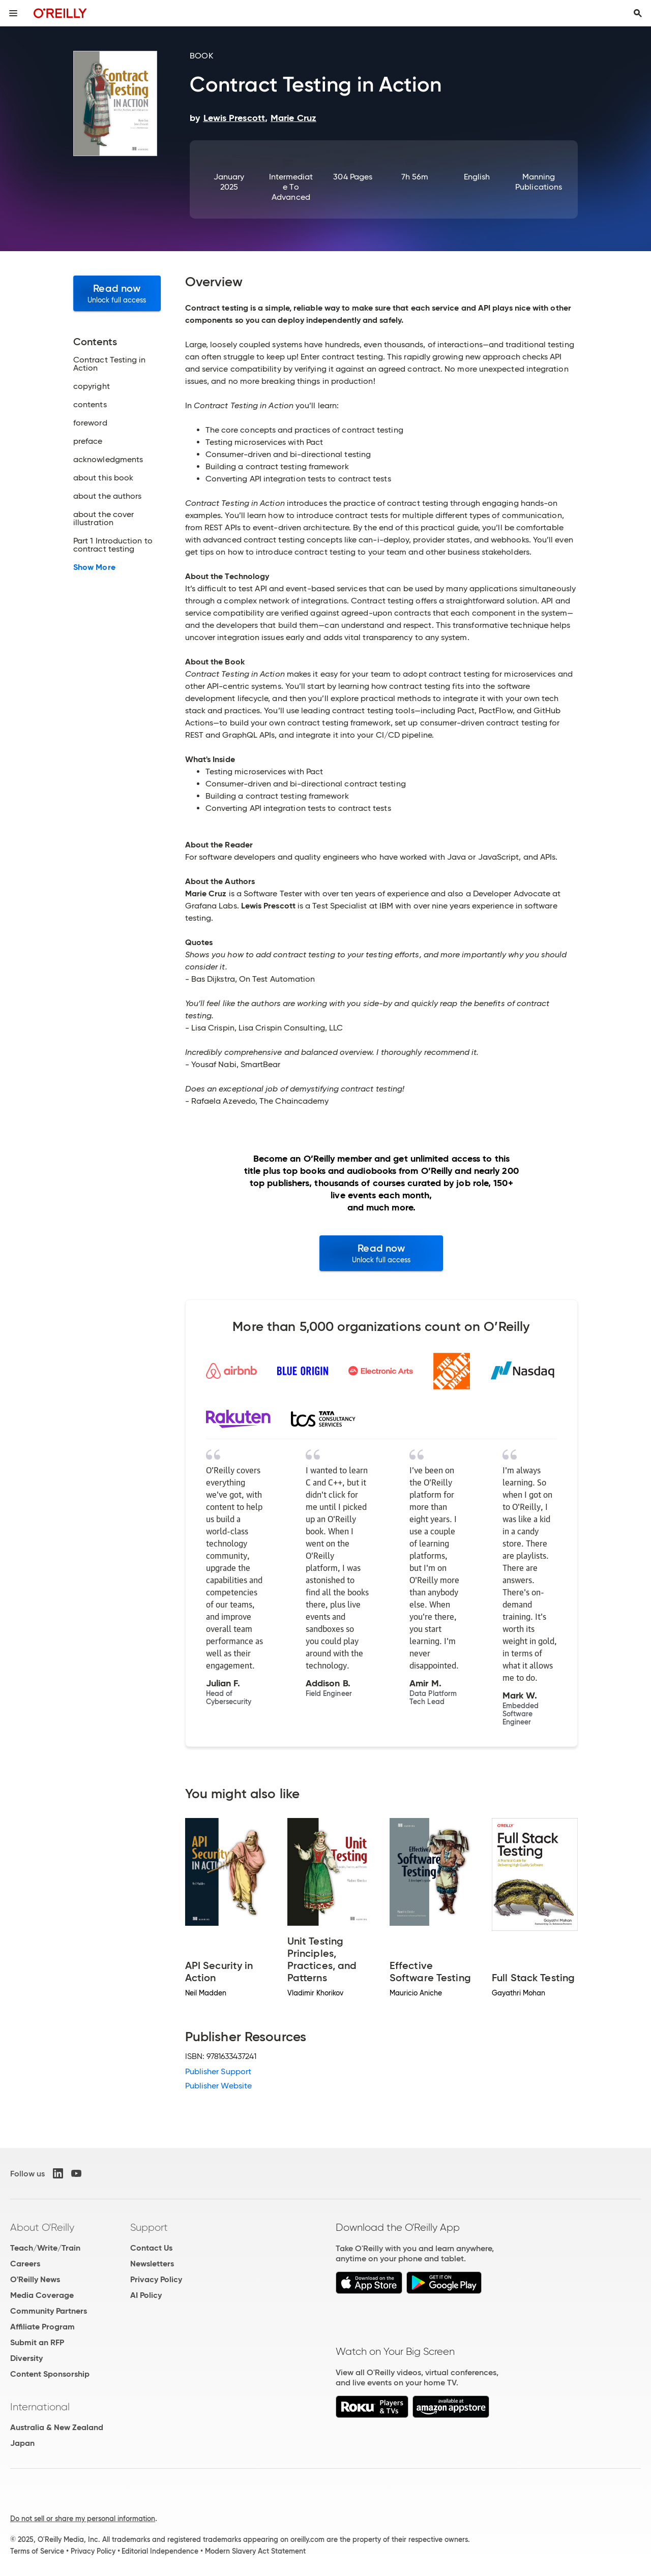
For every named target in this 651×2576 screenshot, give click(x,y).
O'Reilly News (35, 2279)
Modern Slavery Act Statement (255, 2551)
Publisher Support (218, 2071)
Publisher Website (218, 2085)
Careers (25, 2263)
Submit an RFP (37, 2342)
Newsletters (152, 2263)
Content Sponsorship (50, 2374)
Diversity (26, 2358)
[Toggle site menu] (13, 13)
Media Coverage (42, 2295)
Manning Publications (538, 182)
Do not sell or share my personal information (82, 2518)
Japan (22, 2443)
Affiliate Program (42, 2326)
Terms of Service (37, 2551)
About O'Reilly (42, 2227)
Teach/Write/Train (45, 2247)
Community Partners (48, 2311)
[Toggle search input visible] (638, 13)
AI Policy (146, 2295)
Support (149, 2227)
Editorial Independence (160, 2551)
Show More (94, 567)
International (40, 2407)
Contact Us (151, 2247)
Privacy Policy (156, 2279)
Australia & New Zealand (56, 2427)
